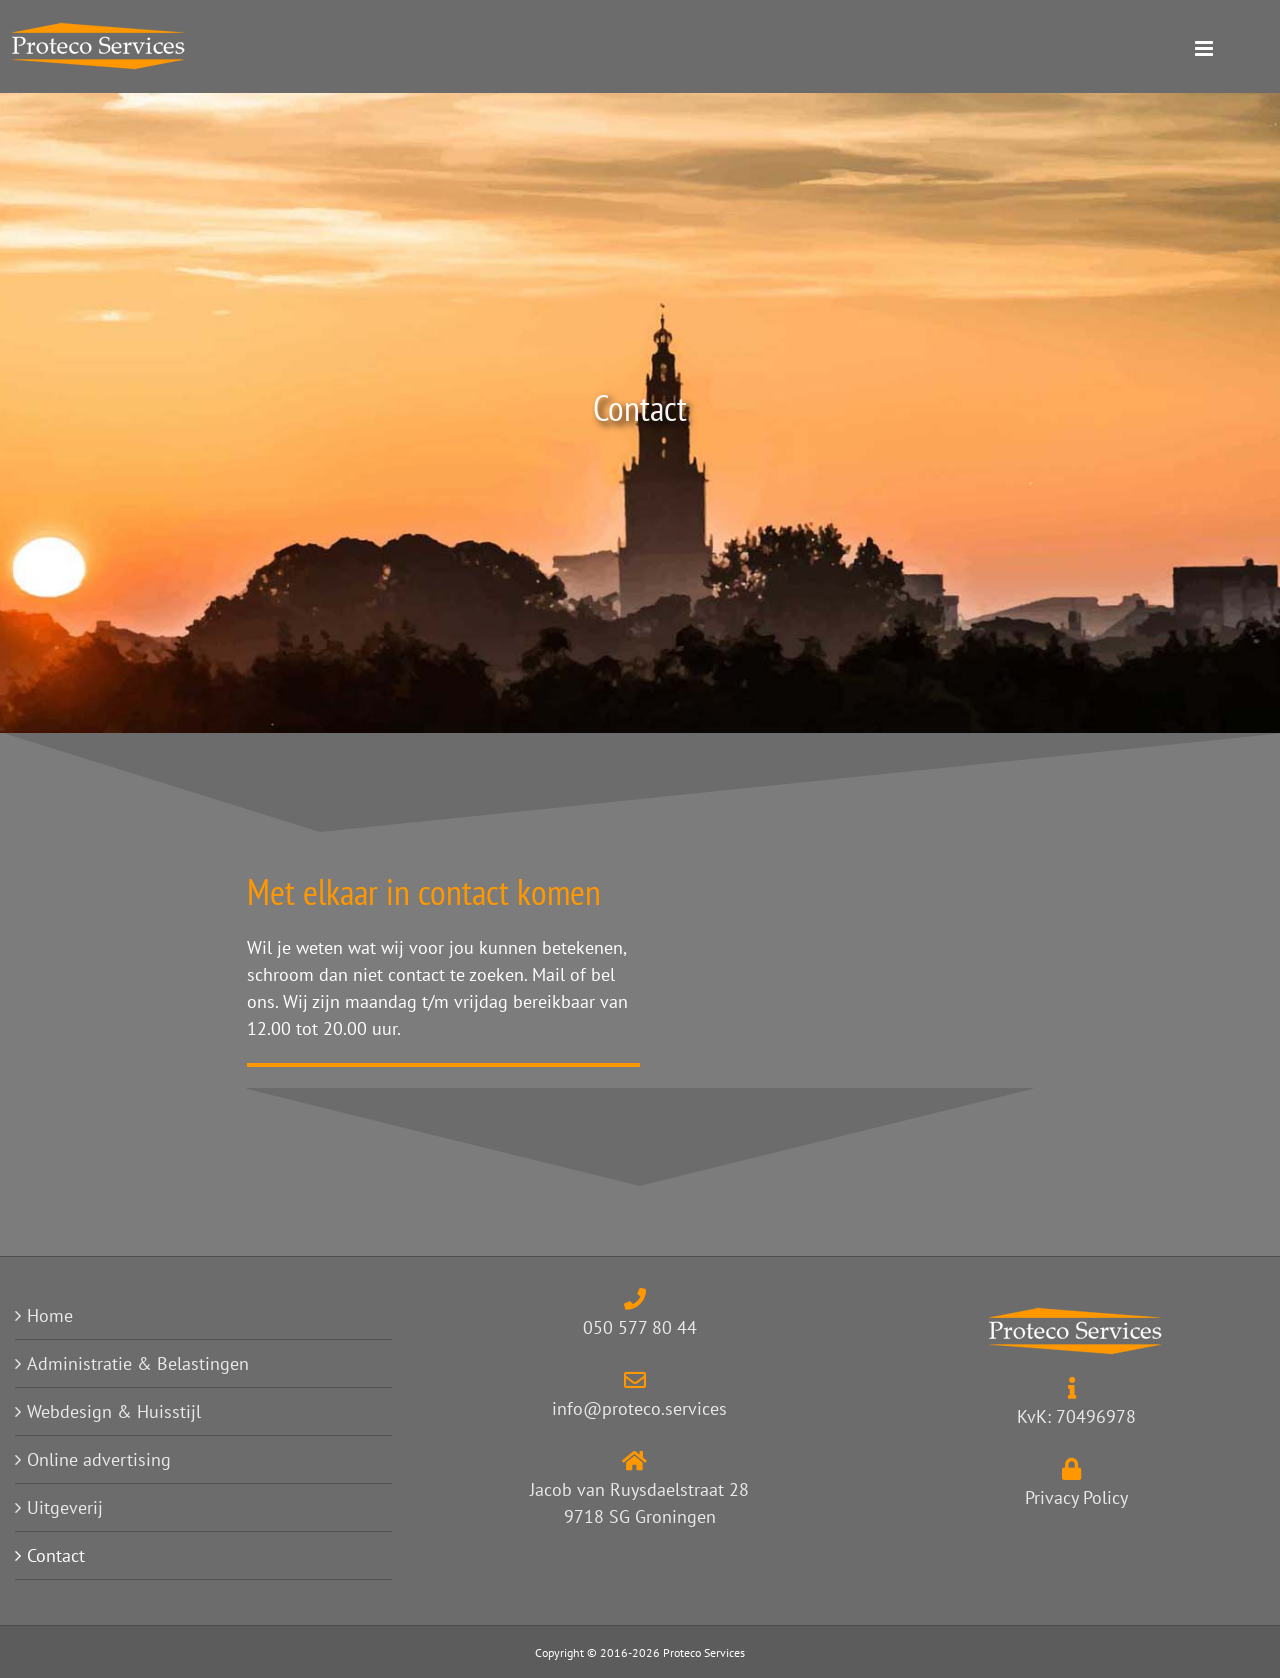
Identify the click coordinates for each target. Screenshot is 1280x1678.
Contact (56, 1555)
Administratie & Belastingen (138, 1363)
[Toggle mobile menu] (1237, 48)
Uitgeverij (65, 1507)
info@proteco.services (639, 1408)
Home (50, 1315)
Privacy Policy (1076, 1497)
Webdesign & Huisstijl (114, 1411)
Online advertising (99, 1459)
